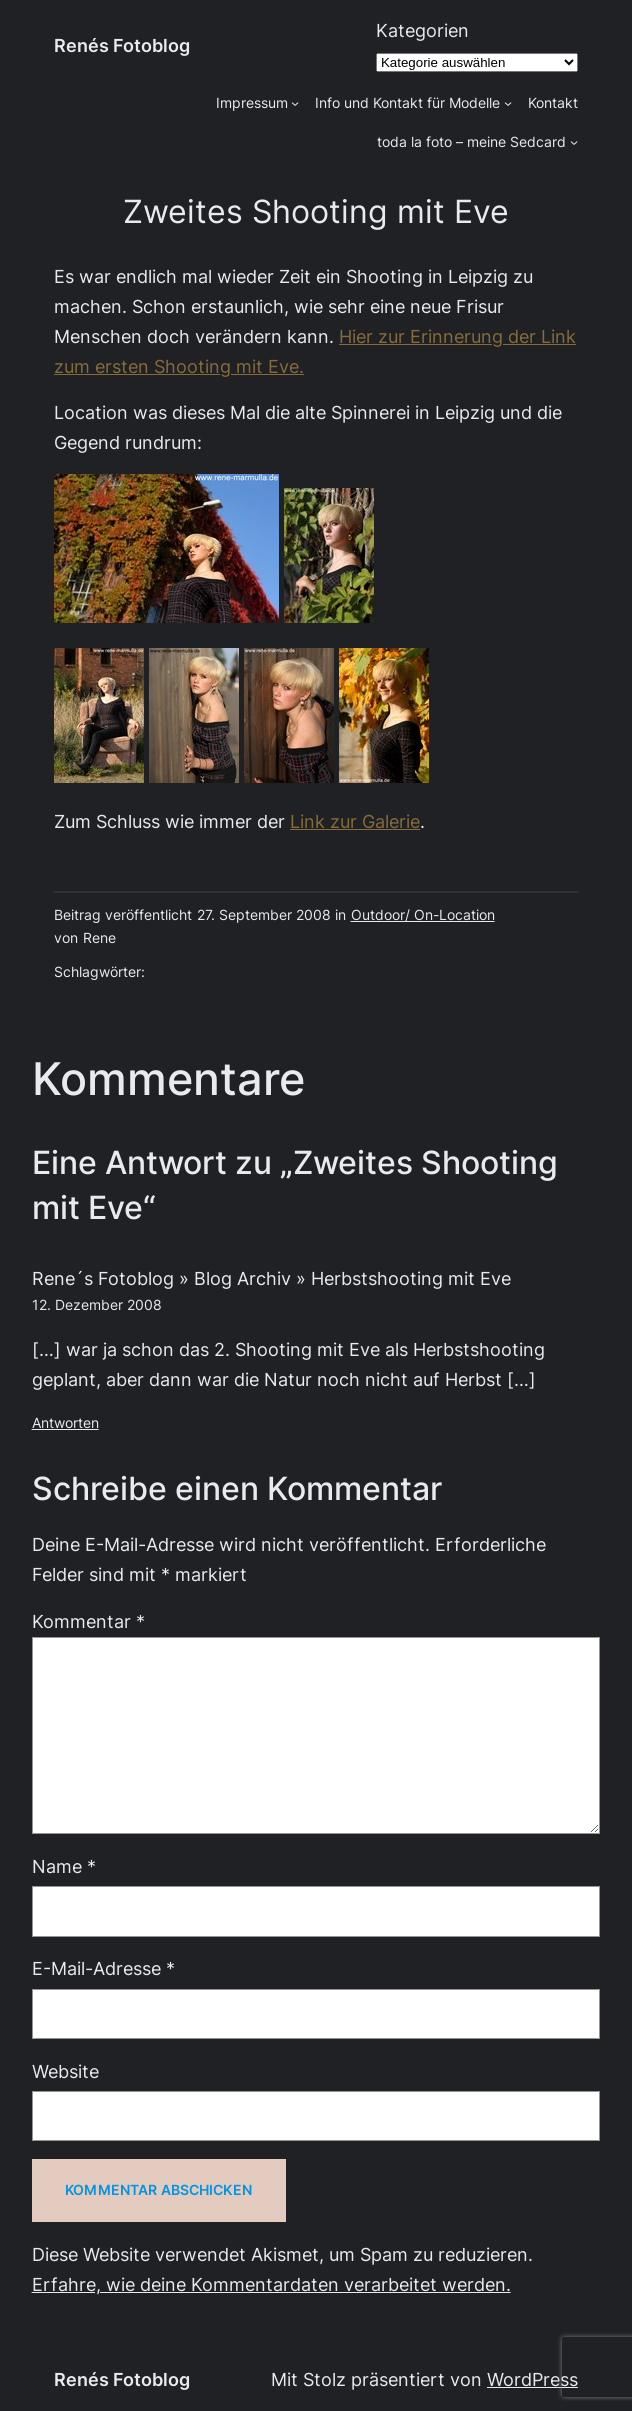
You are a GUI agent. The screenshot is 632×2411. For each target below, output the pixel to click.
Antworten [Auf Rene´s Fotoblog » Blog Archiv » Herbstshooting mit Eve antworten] (65, 1423)
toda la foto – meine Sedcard (471, 142)
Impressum (252, 103)
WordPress (532, 2379)
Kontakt (553, 103)
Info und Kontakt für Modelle (407, 103)
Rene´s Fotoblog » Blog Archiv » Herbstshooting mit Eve (271, 1278)
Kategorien (422, 30)
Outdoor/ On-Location (423, 915)
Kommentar (88, 1621)
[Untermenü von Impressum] (295, 103)
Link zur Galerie (355, 821)
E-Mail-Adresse (103, 1968)
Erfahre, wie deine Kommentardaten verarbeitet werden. (271, 2284)
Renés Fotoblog (122, 45)
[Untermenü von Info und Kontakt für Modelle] (508, 103)
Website (65, 2071)
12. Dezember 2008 (97, 1305)
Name (64, 1866)
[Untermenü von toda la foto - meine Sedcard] (574, 142)
